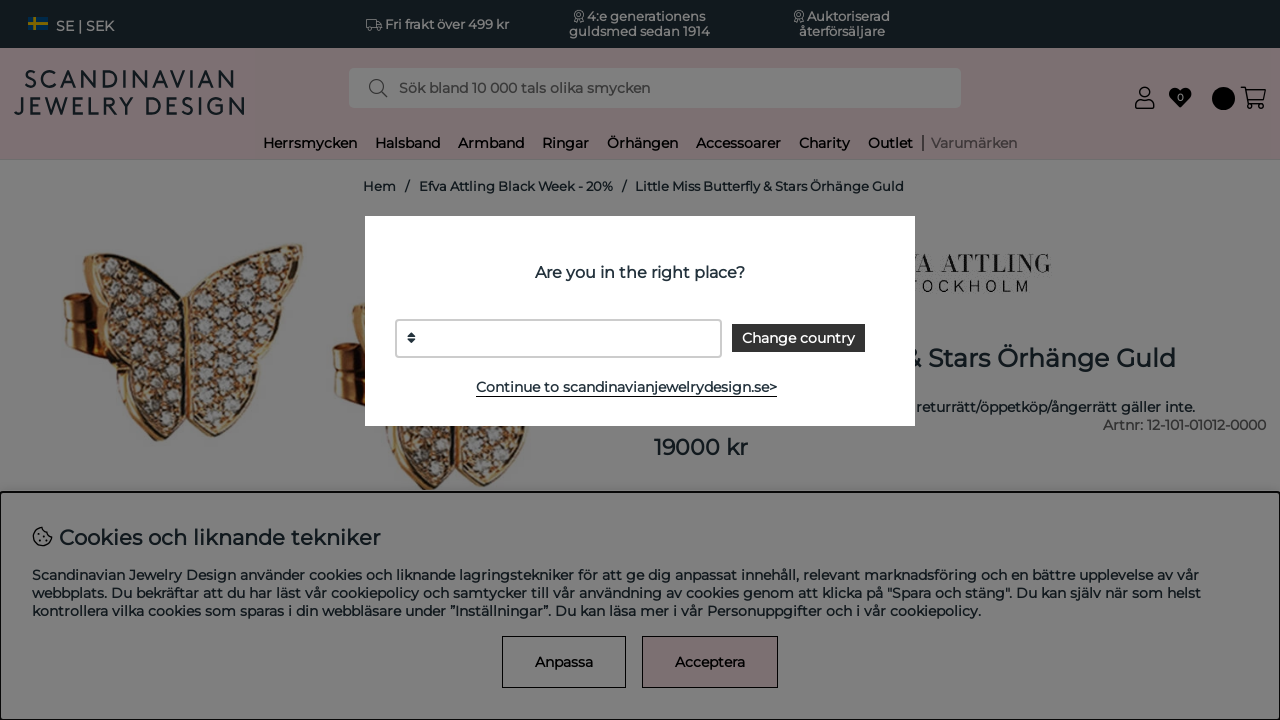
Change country (798, 338)
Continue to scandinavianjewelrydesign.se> (626, 387)
